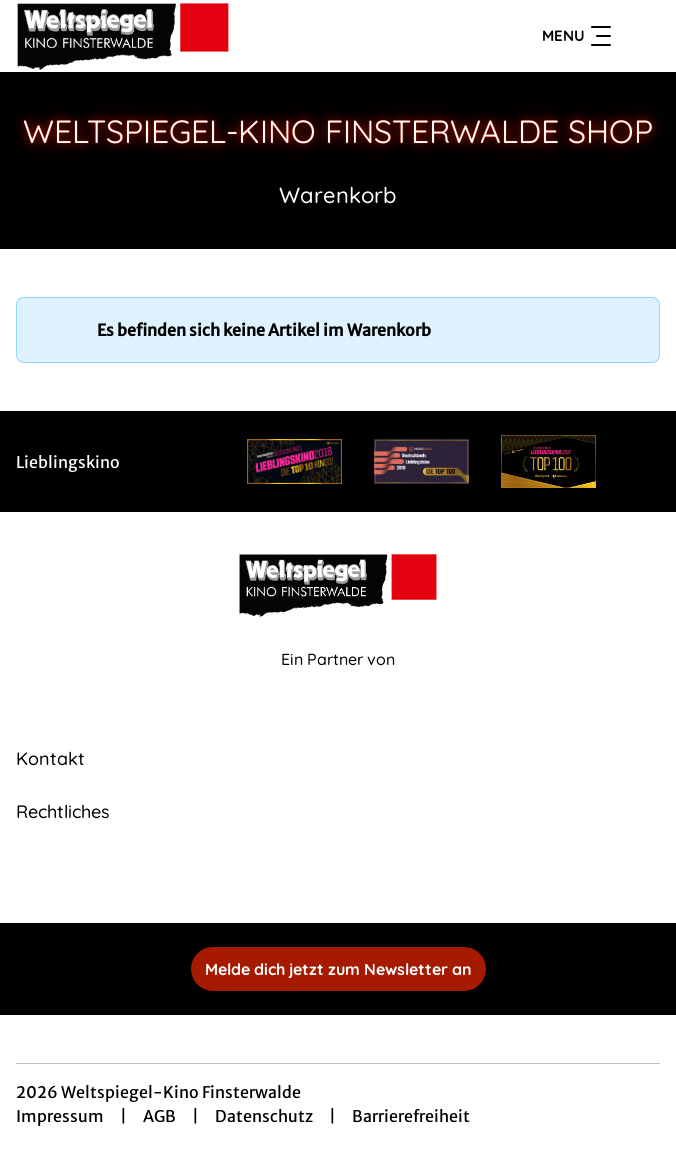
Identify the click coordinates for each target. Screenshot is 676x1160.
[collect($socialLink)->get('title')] (316, 879)
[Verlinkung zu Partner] (294, 462)
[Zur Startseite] (156, 36)
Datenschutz (264, 1116)
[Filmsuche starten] (640, 36)
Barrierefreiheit (411, 1116)
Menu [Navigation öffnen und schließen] (576, 36)
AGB (159, 1116)
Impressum (60, 1116)
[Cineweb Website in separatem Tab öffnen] (338, 680)
